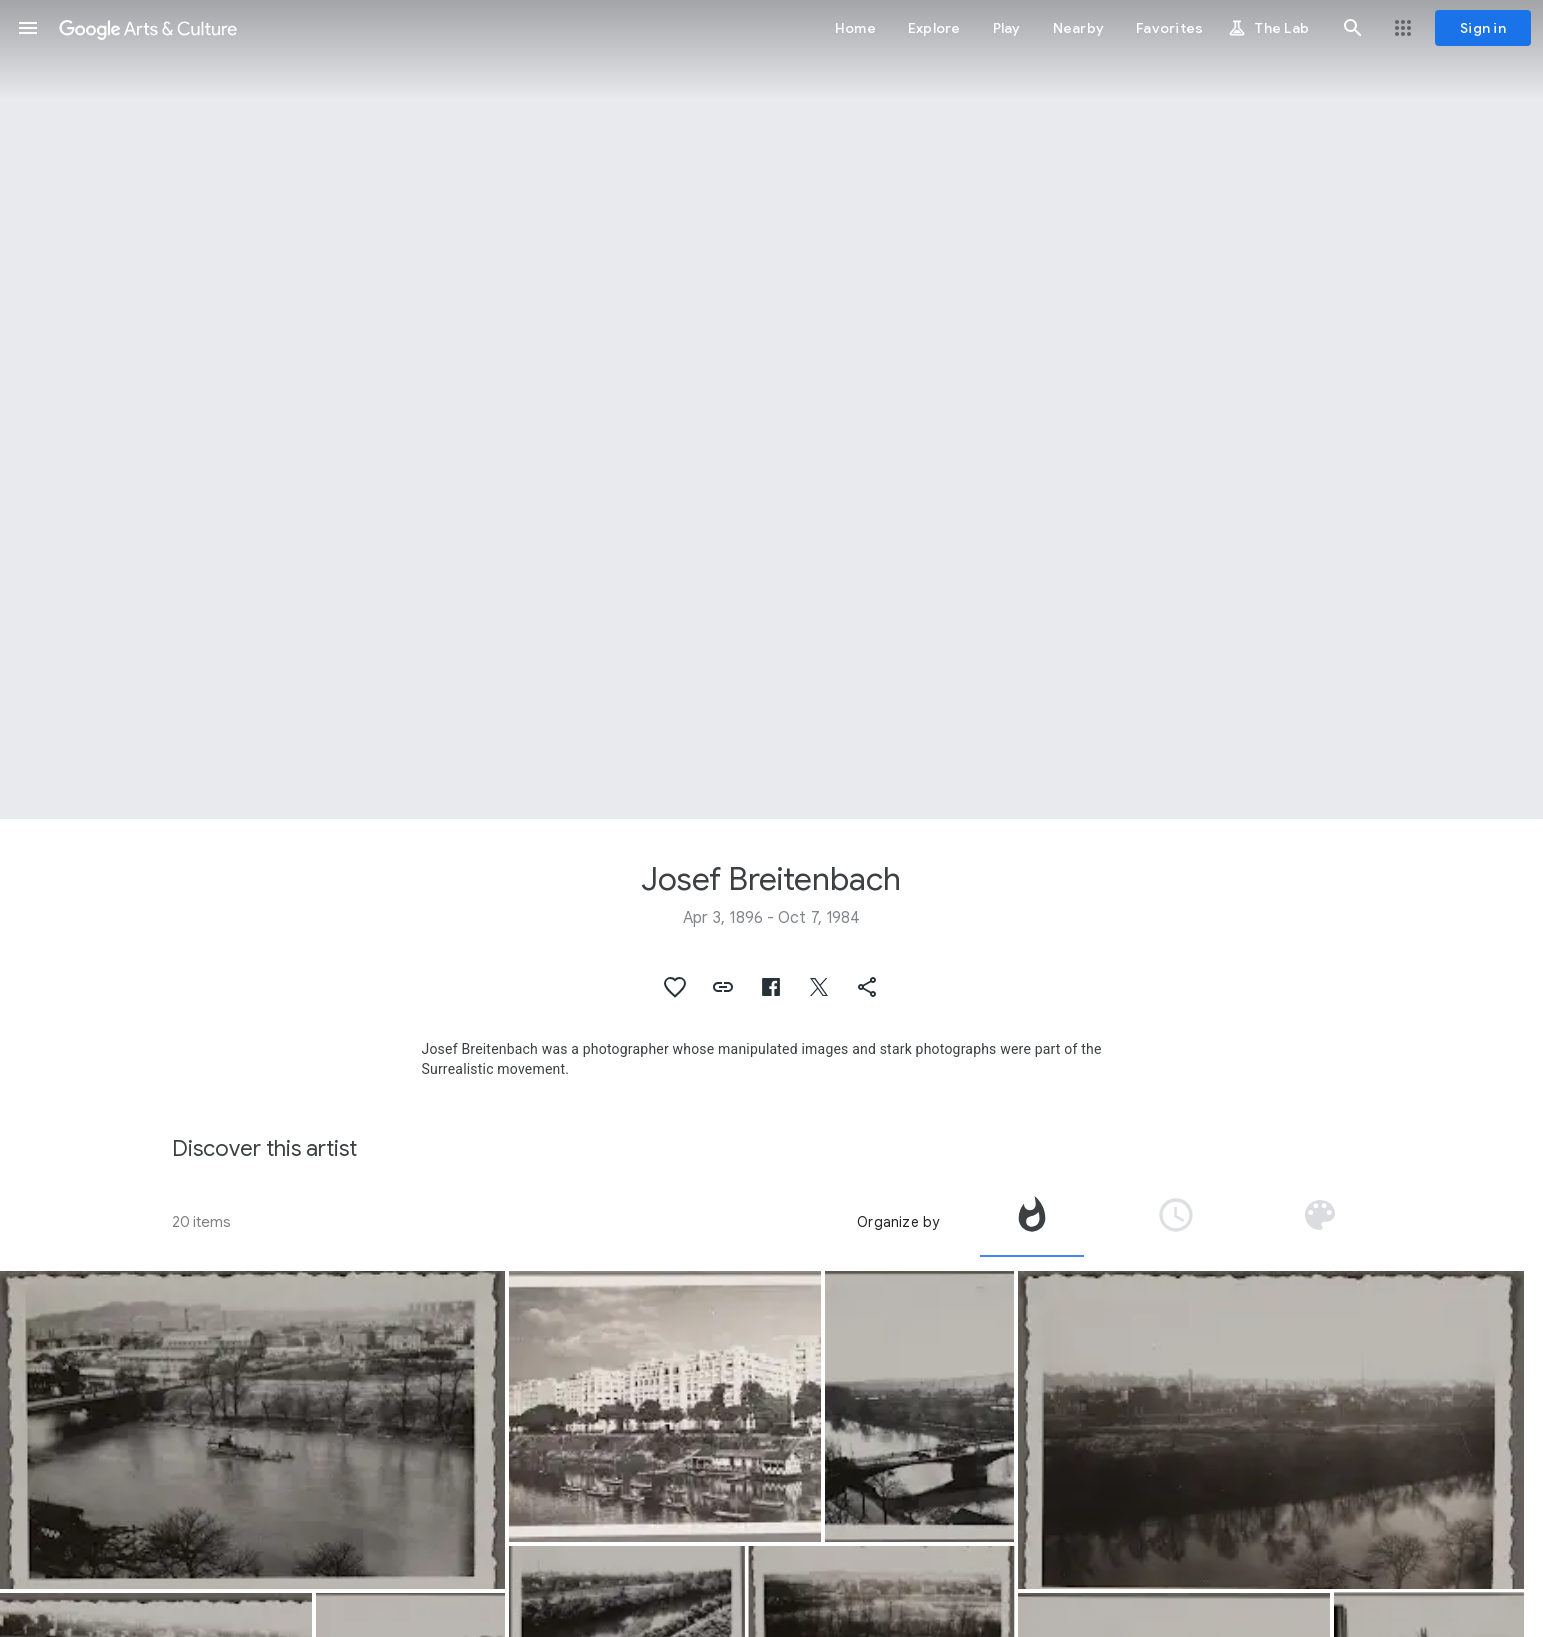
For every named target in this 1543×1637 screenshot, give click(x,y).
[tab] (1032, 1222)
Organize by (898, 1222)
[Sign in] (1483, 28)
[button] (28, 28)
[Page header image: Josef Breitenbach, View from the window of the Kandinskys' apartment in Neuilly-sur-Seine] (771, 409)
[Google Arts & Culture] (148, 28)
